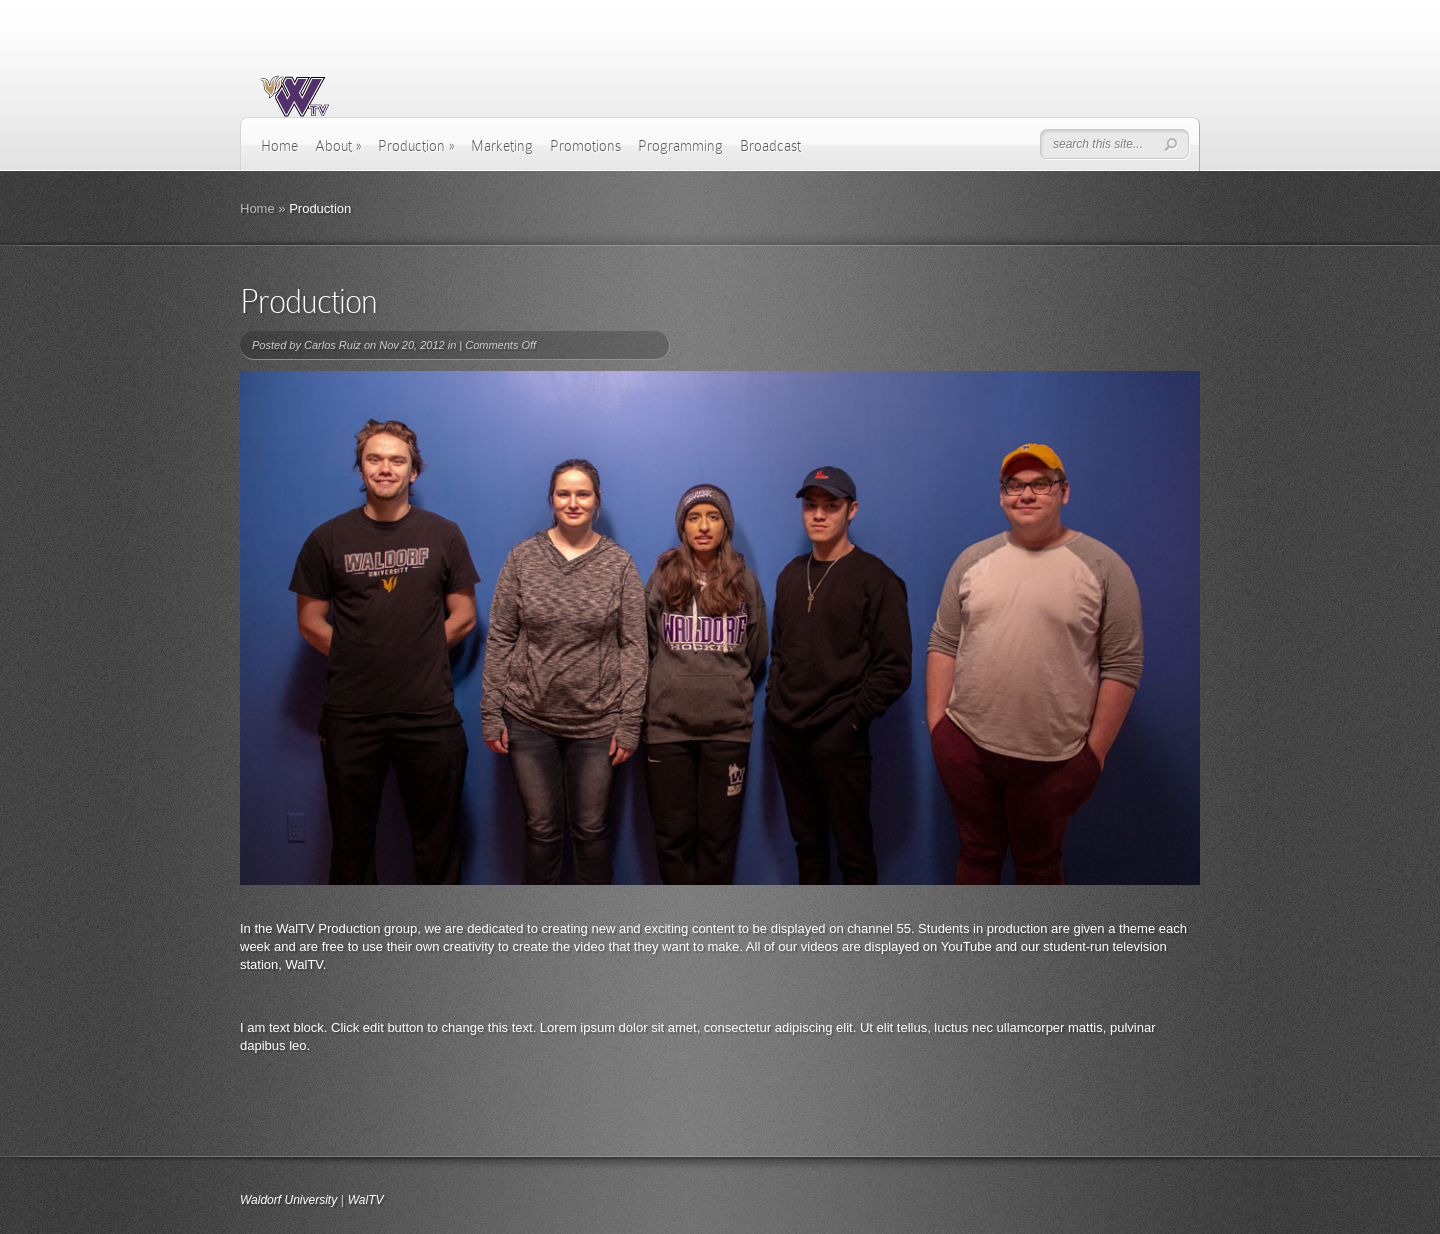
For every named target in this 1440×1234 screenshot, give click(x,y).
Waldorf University (288, 1200)
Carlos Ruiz (332, 345)
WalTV (366, 1200)
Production (416, 146)
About (338, 146)
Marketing (502, 146)
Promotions (585, 146)
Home (279, 146)
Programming (680, 146)
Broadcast (770, 146)
